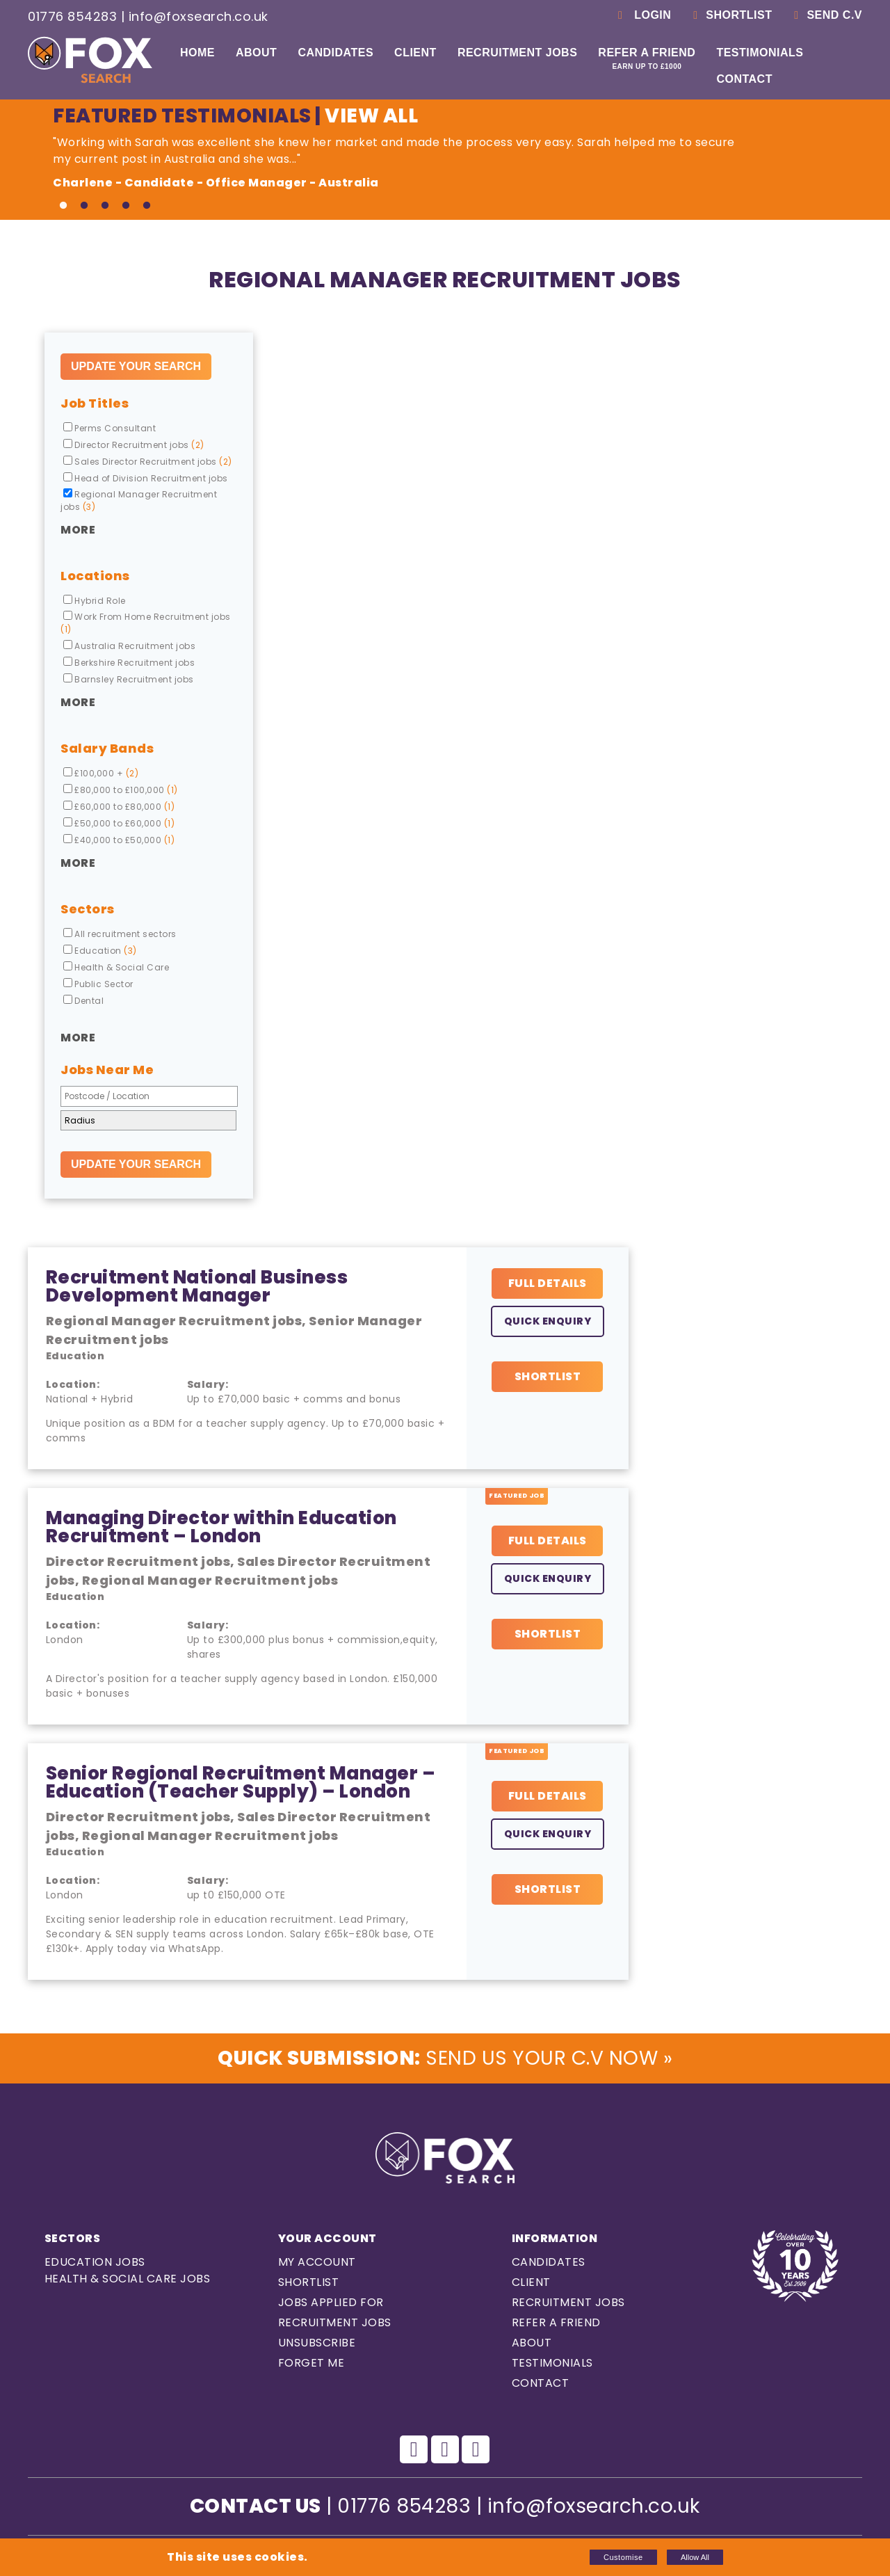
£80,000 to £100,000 (120, 790)
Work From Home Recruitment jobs (145, 623)
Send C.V (825, 15)
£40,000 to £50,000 (119, 840)
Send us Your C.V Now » (445, 2058)
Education (100, 951)
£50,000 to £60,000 (119, 823)
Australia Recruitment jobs (129, 646)
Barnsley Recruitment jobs (128, 679)
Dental (83, 1001)
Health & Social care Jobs (127, 2279)
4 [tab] (126, 206)
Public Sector (98, 984)
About (256, 52)
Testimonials (759, 52)
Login (642, 15)
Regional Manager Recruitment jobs (138, 500)
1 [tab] (63, 206)
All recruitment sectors (120, 934)
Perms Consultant (109, 428)
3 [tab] (105, 206)
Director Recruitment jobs (133, 445)
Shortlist (730, 15)
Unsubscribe (317, 2343)
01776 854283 (72, 16)
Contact (744, 79)
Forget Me (311, 2363)
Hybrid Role (94, 601)
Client (415, 52)
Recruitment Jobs (517, 52)
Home (197, 52)
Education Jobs (94, 2262)
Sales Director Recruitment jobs (147, 461)
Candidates (335, 52)
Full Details (547, 1283)
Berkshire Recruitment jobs (129, 663)
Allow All (695, 2557)
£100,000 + (100, 773)
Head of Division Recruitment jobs (145, 478)
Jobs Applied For (331, 2302)
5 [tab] (147, 206)
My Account (317, 2262)
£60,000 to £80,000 (119, 807)
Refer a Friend (646, 58)
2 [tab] (84, 206)
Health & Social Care (116, 967)
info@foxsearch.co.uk (198, 16)
